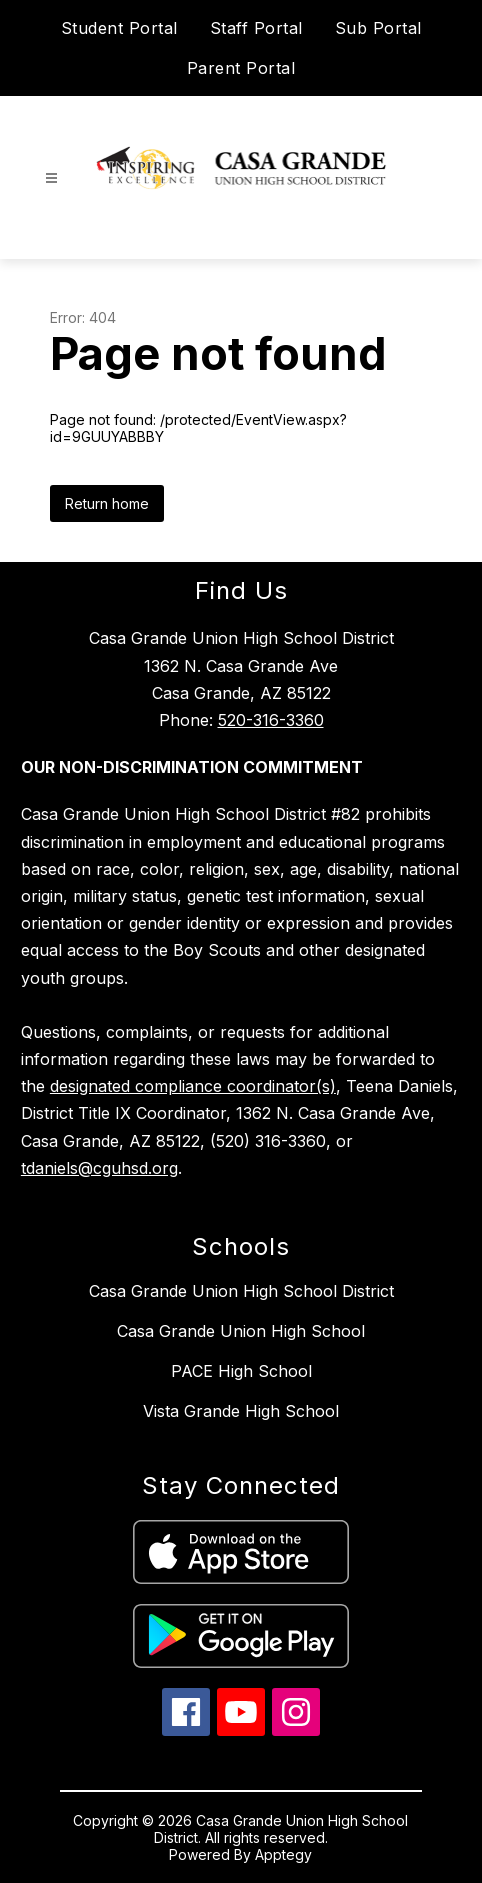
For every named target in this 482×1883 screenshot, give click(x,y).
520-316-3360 (271, 720)
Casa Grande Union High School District (241, 1291)
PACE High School (241, 1371)
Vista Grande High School (241, 1411)
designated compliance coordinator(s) (193, 1086)
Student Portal (119, 28)
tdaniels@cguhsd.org (99, 1168)
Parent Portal (241, 68)
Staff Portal (256, 28)
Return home (107, 503)
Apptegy (283, 1854)
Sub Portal (378, 28)
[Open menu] (51, 178)
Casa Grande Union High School (241, 1331)
